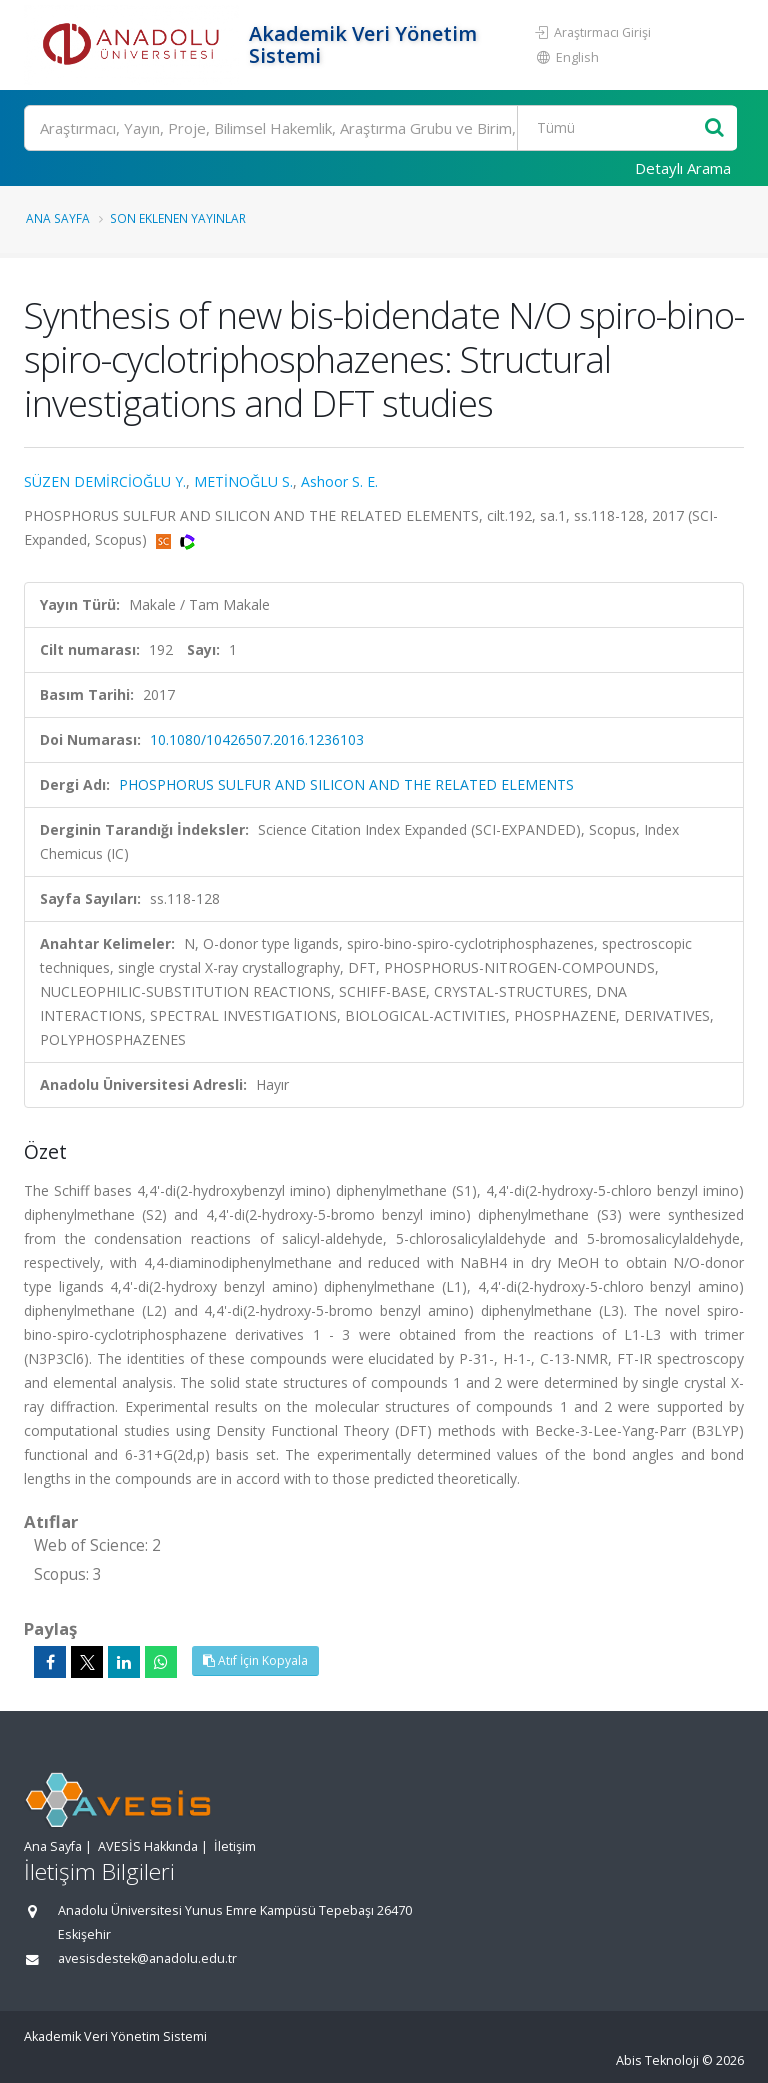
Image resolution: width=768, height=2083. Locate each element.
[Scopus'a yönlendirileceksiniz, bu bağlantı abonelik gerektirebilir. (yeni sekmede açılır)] (165, 539)
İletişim (235, 1846)
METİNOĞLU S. (243, 481)
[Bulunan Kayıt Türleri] (612, 128)
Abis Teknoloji (657, 2060)
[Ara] (380, 128)
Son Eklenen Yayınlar (178, 218)
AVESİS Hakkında (148, 1846)
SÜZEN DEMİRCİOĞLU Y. (105, 481)
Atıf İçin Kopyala (255, 1660)
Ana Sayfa (58, 218)
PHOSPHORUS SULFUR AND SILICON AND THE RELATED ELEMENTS (346, 784)
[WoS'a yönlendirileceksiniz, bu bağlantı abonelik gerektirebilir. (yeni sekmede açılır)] (187, 539)
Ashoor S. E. (339, 481)
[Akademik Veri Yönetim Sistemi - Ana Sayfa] (134, 45)
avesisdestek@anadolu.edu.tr (147, 1958)
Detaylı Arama (683, 168)
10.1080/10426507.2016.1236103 (257, 739)
